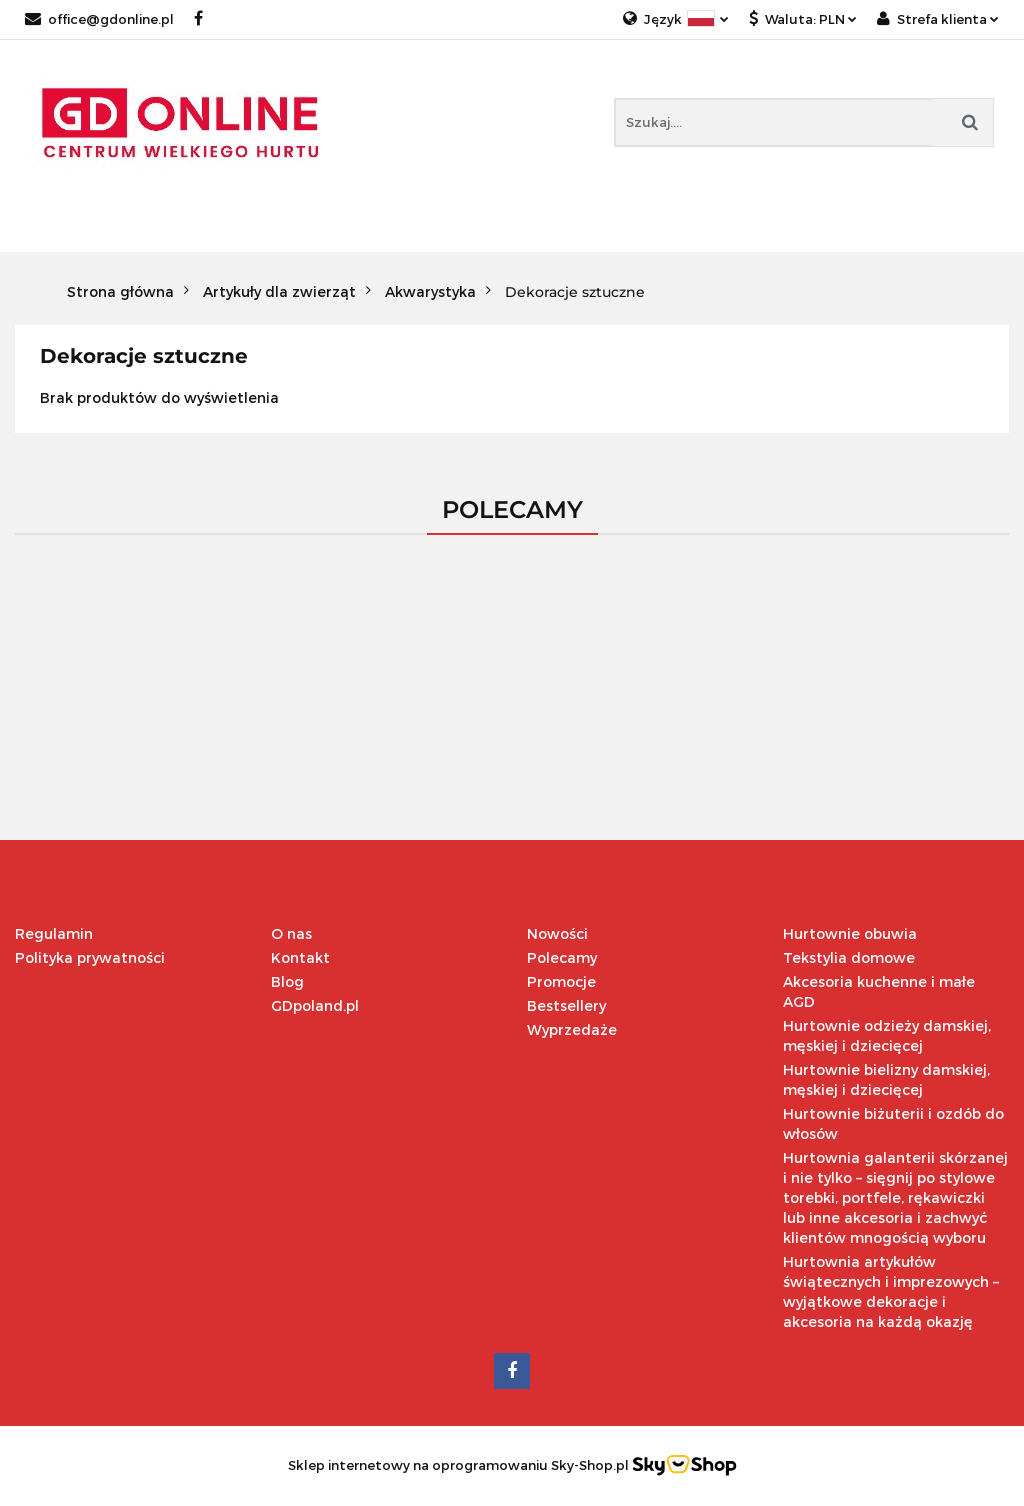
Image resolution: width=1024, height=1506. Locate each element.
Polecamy (562, 957)
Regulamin (54, 933)
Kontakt (300, 957)
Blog (287, 981)
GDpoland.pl (315, 1005)
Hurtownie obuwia (850, 933)
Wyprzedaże (572, 1029)
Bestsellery (566, 1005)
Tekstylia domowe (849, 957)
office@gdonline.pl (99, 19)
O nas (291, 933)
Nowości (557, 933)
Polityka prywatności (90, 957)
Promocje (561, 981)
